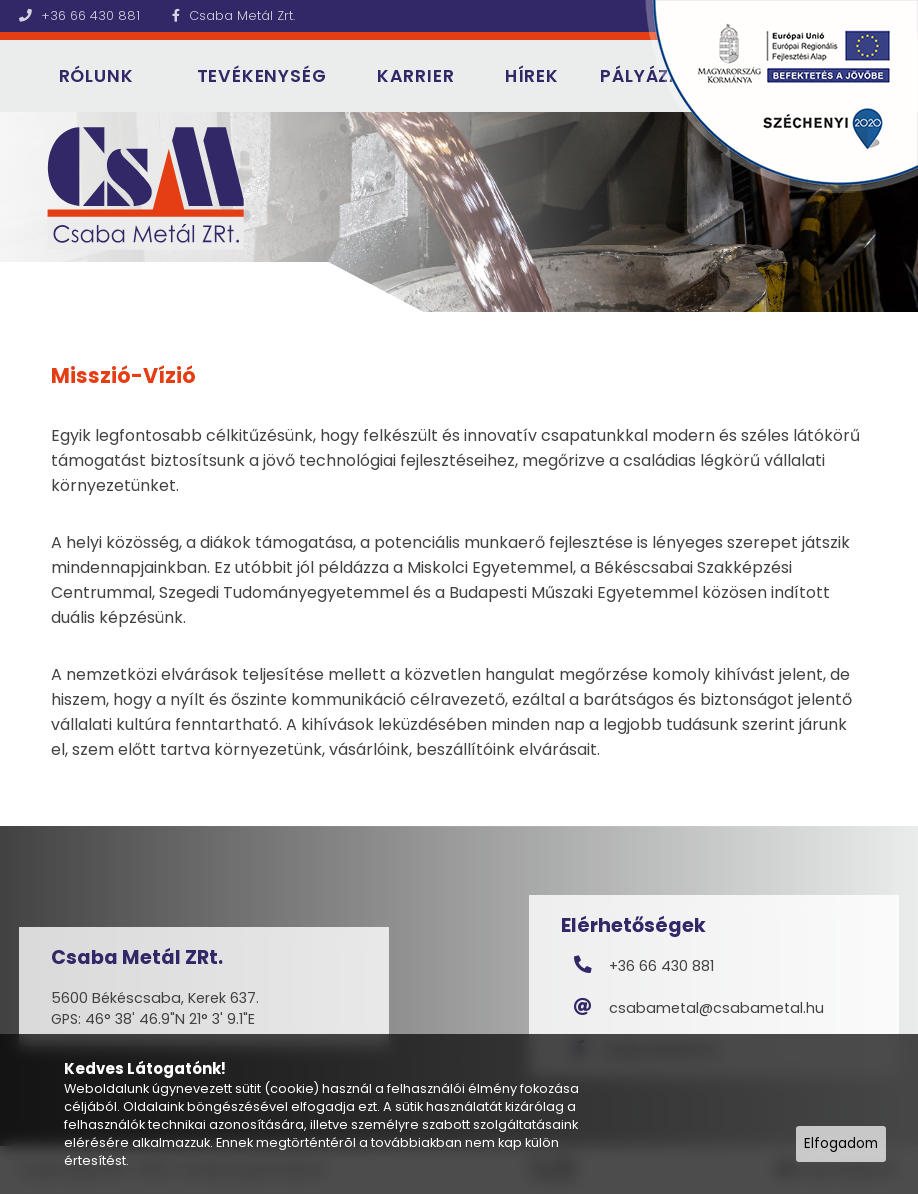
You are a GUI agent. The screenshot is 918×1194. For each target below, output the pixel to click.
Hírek (532, 76)
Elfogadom (841, 1143)
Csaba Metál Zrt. (233, 15)
